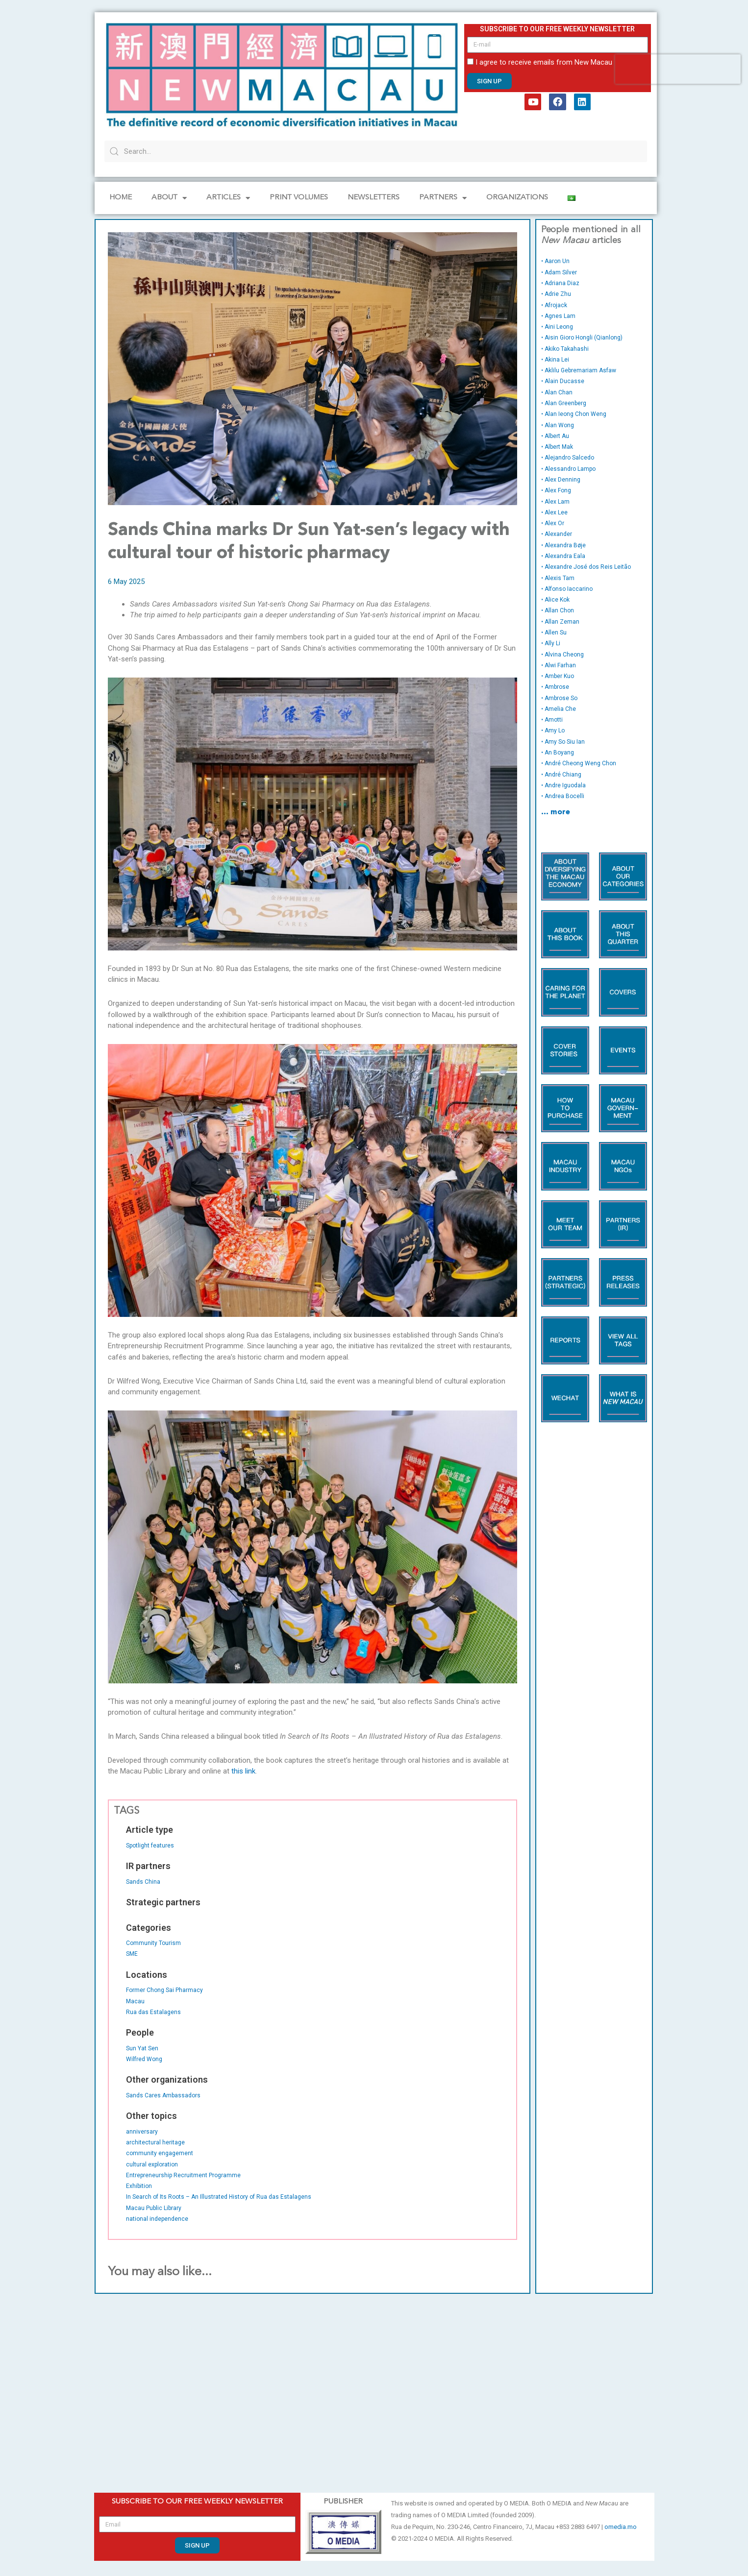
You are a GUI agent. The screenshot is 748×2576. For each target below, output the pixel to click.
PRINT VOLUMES (299, 197)
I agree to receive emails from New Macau (543, 62)
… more (555, 812)
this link (243, 1771)
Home (120, 197)
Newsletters (373, 197)
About (169, 198)
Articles (228, 198)
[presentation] (678, 69)
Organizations (517, 197)
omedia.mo (620, 2526)
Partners (443, 198)
